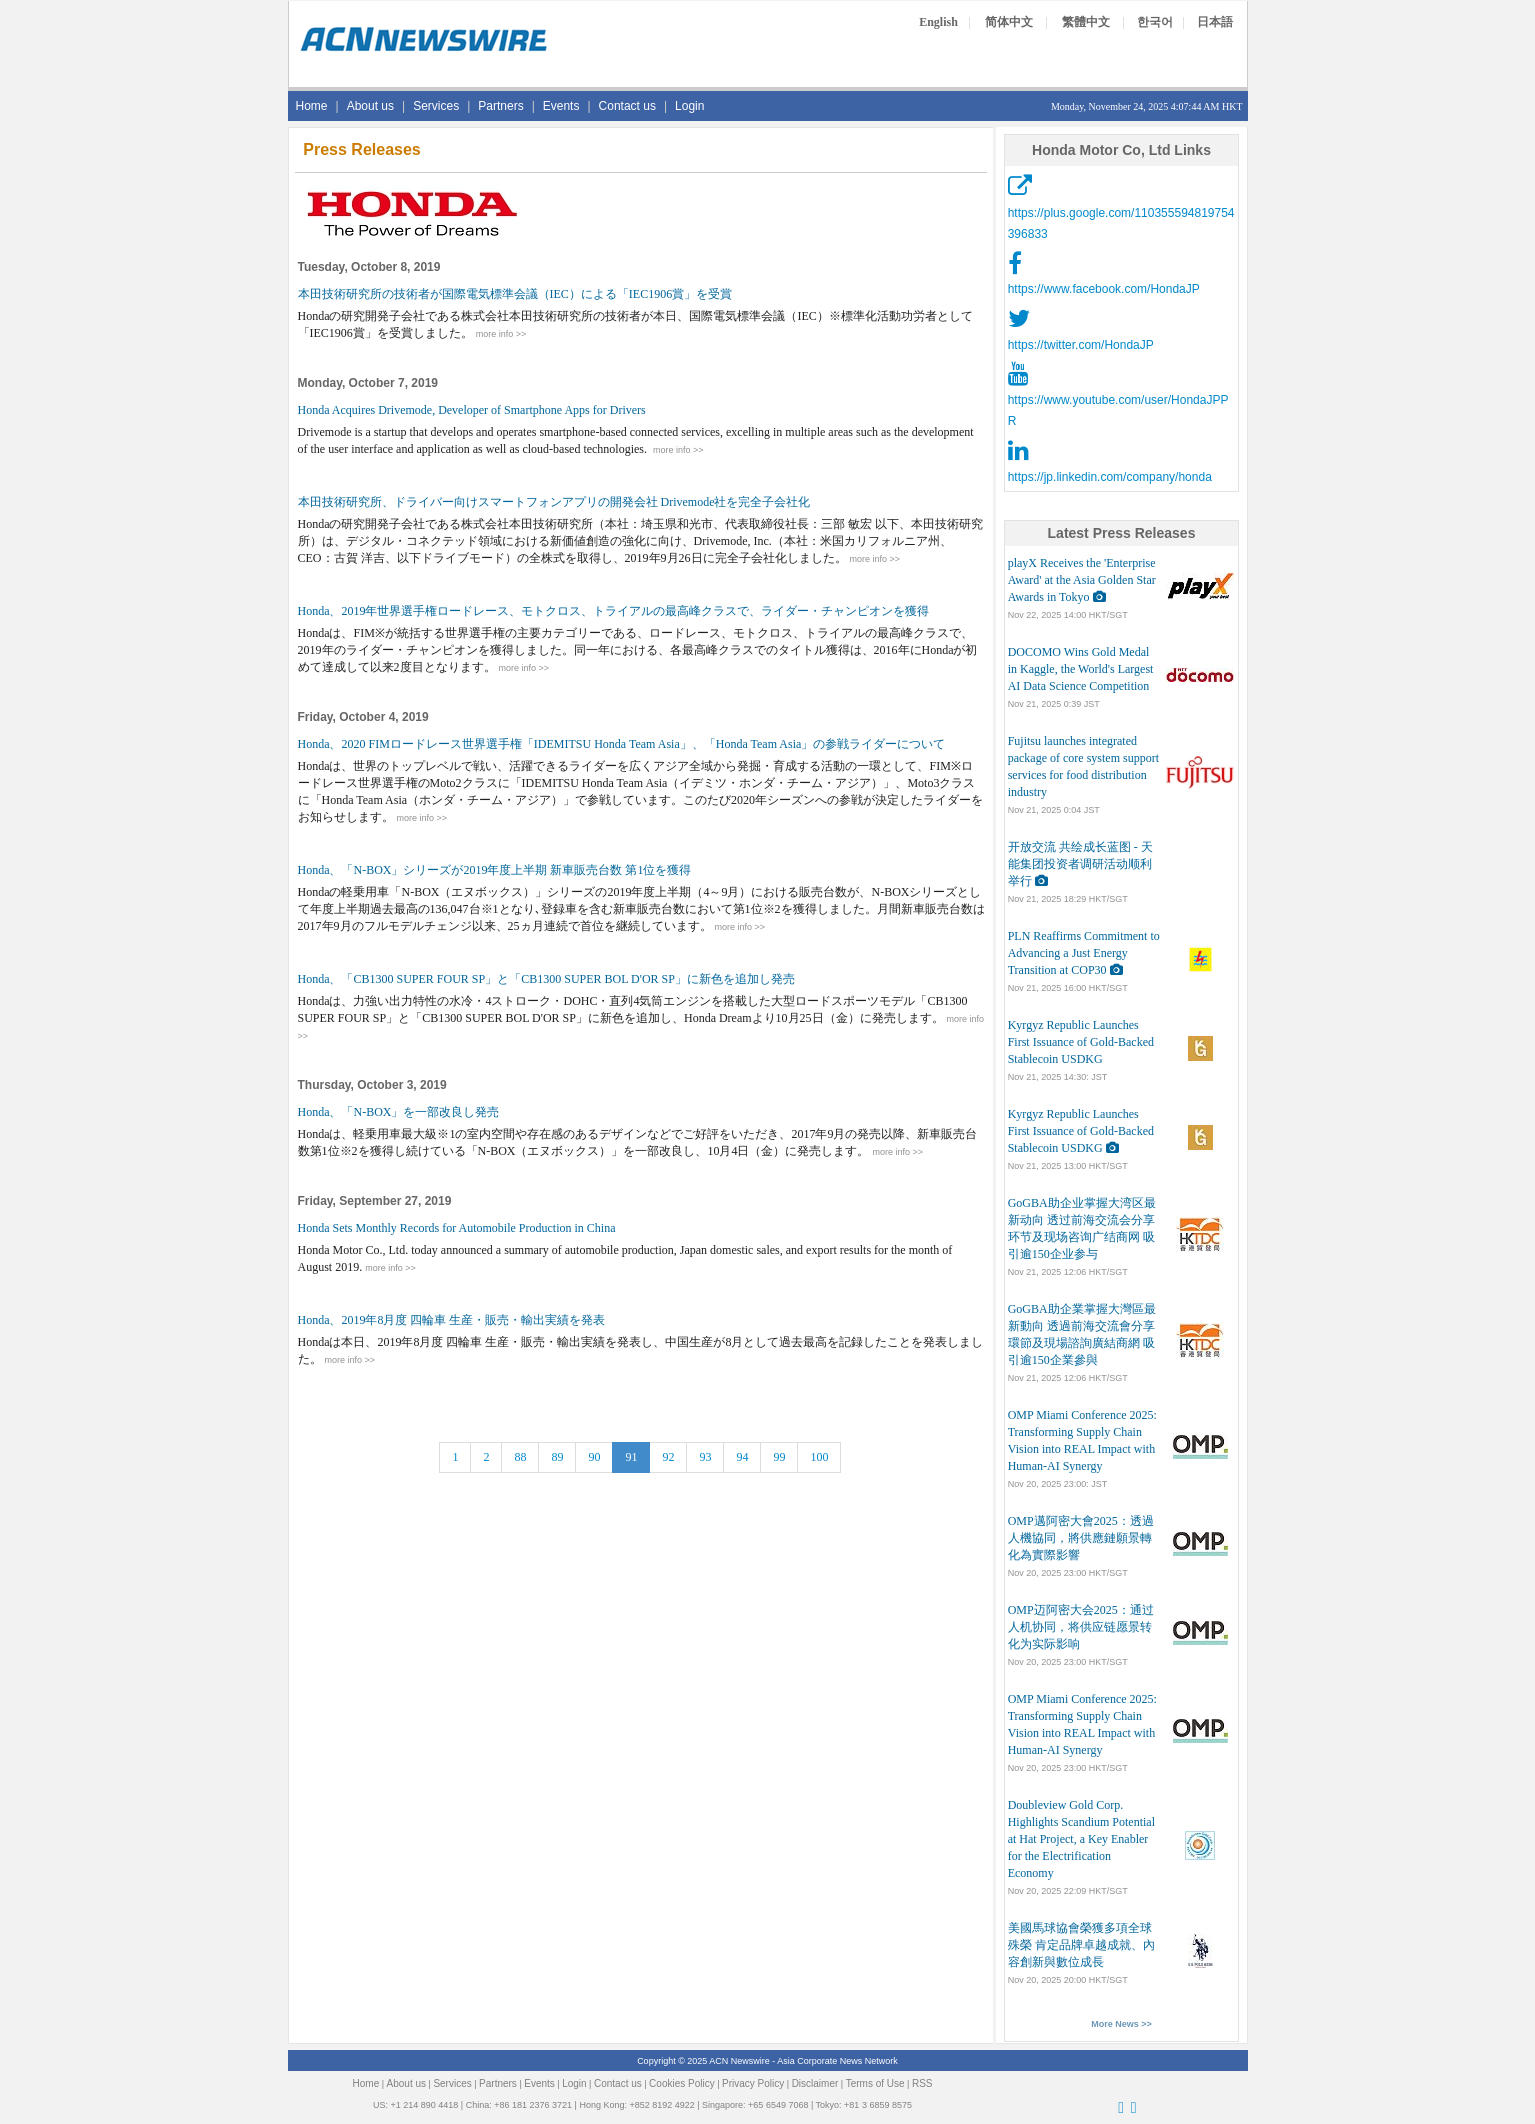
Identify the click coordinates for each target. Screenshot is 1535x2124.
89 (557, 1457)
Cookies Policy (682, 2083)
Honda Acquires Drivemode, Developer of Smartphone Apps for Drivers (472, 410)
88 (520, 1457)
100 (819, 1457)
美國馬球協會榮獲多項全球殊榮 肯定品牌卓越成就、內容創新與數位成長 (1081, 1945)
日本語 (1215, 22)
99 (779, 1457)
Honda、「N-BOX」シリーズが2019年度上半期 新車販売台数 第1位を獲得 (495, 870)
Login (689, 106)
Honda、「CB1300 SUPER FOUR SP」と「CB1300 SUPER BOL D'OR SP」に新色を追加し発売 (546, 979)
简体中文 (1009, 22)
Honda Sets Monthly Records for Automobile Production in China (457, 1228)
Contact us (627, 106)
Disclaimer (815, 2083)
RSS (922, 2083)
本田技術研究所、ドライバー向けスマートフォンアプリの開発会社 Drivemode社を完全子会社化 (554, 502)
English (938, 22)
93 (705, 1457)
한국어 (1155, 22)
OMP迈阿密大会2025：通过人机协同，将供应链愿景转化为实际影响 (1081, 1627)
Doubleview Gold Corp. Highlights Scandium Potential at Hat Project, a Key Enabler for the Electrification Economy (1081, 1839)
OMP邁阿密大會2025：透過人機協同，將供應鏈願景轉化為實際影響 (1081, 1538)
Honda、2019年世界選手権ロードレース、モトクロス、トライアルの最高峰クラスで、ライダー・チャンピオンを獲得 (614, 611)
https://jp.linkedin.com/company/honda (1110, 477)
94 (742, 1457)
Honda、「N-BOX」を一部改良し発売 (399, 1112)
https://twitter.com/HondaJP (1081, 345)
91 (631, 1457)
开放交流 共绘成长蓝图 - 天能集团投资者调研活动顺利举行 (1080, 864)
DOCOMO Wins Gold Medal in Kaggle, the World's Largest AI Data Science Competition (1081, 669)
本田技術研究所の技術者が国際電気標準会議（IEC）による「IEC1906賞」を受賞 (515, 294)
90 (594, 1457)
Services (436, 106)
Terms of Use (875, 2083)
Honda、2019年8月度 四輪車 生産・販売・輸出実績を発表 (452, 1320)
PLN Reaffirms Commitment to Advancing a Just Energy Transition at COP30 (1084, 953)
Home (312, 106)
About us (370, 106)
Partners (500, 106)
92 (668, 1457)
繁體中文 (1086, 22)
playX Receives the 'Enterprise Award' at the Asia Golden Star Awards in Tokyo (1082, 580)
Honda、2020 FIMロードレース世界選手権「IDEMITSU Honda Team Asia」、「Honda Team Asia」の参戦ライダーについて (622, 744)
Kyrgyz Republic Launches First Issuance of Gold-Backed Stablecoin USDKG (1081, 1042)
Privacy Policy (753, 2083)
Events (561, 106)
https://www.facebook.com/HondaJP (1104, 289)
